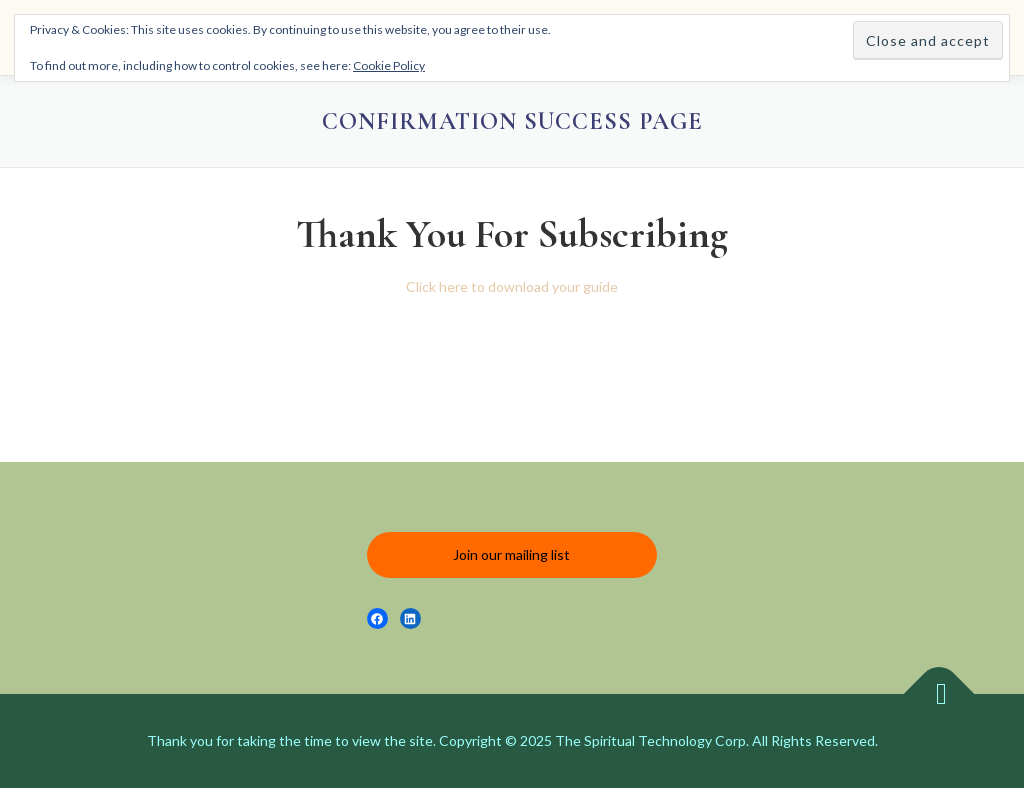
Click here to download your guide (512, 286)
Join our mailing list (511, 554)
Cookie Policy (389, 65)
